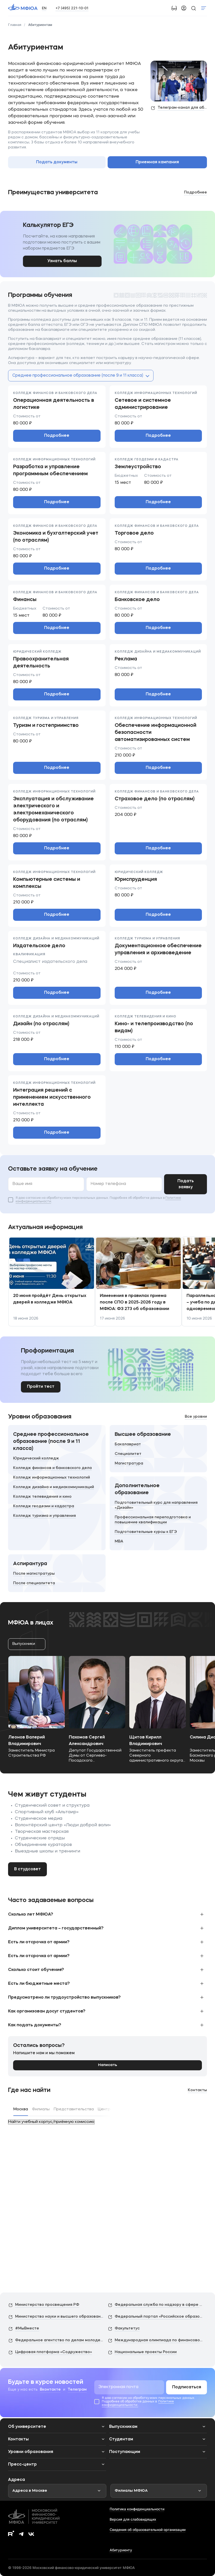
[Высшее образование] (158, 1448)
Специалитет (128, 1454)
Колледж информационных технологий (51, 1478)
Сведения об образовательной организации (148, 2529)
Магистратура (129, 1463)
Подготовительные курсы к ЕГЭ (146, 1532)
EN (44, 8)
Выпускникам (123, 2427)
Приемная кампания (157, 162)
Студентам (121, 2439)
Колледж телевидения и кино (42, 1497)
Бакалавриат (128, 1444)
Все (196, 1417)
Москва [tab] (20, 2109)
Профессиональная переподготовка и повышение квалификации (153, 1520)
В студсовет (27, 1869)
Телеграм (77, 2390)
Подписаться (186, 2387)
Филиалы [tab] (41, 2109)
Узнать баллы (62, 261)
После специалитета (34, 1583)
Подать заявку (185, 1184)
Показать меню (204, 8)
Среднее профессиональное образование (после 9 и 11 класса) (51, 1441)
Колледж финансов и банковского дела (52, 1468)
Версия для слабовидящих (133, 2519)
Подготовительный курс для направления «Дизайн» (156, 1505)
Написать (107, 2065)
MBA (119, 1541)
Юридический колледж (36, 1458)
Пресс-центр (22, 2465)
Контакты (197, 2090)
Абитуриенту (121, 2550)
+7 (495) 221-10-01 (71, 8)
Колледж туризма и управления (44, 1516)
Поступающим (124, 2452)
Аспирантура (30, 1563)
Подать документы (56, 162)
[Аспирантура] (57, 1573)
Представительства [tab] (74, 2109)
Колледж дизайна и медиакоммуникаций (53, 1487)
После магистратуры (34, 1574)
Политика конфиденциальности (137, 2509)
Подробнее (56, 436)
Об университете (27, 2427)
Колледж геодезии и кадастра (43, 1506)
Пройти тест (40, 1387)
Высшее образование (143, 1434)
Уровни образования (30, 2452)
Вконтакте (50, 2390)
